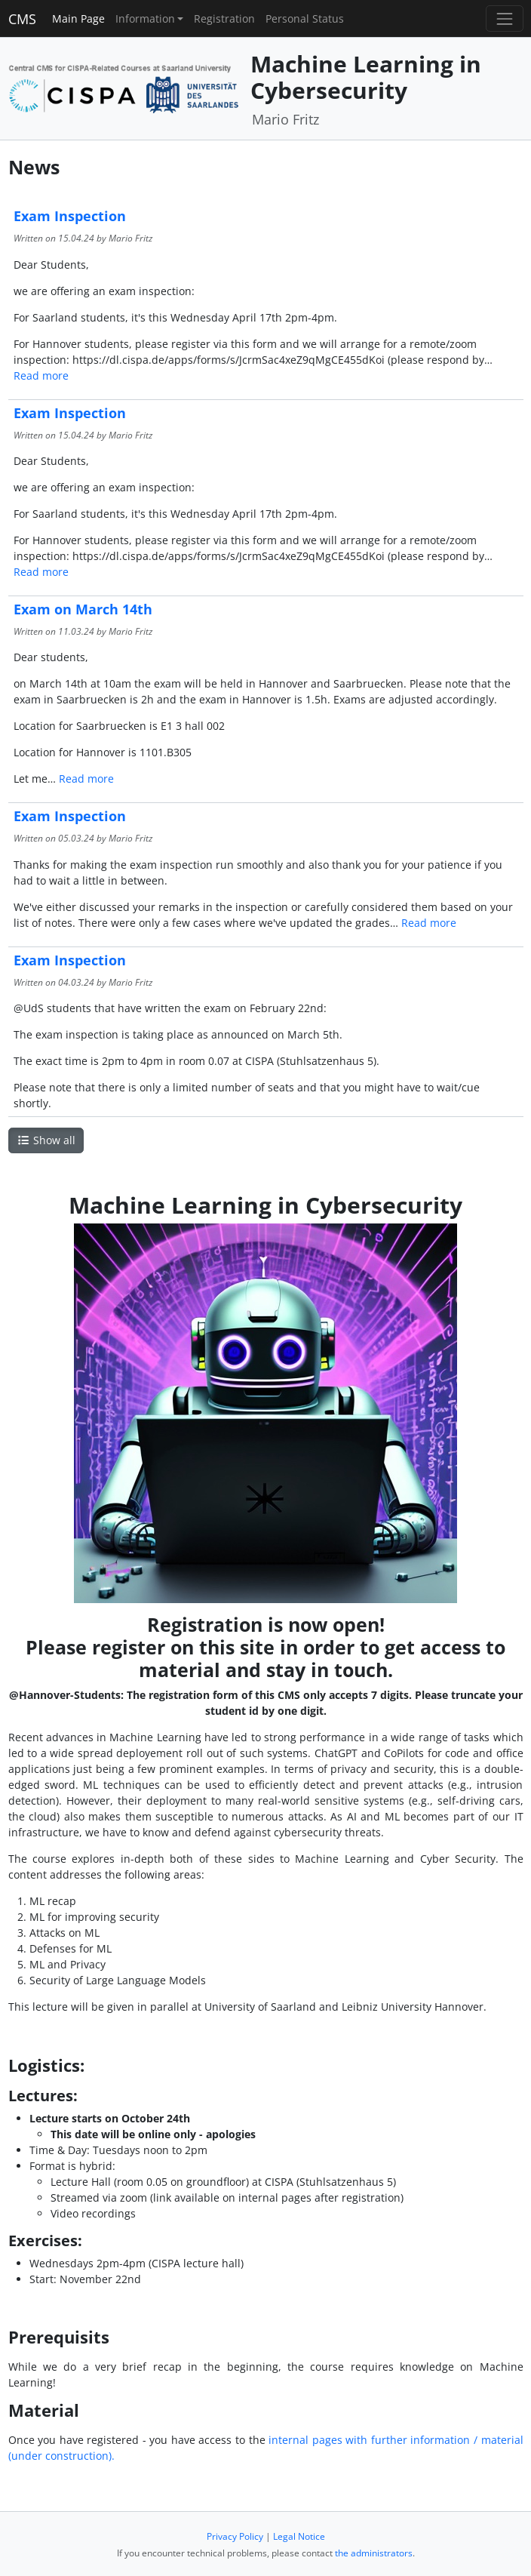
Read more (41, 375)
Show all (46, 1140)
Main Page (78, 18)
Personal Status (305, 18)
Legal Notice (299, 2536)
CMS (22, 19)
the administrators (374, 2553)
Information (145, 18)
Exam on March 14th (83, 609)
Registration (224, 18)
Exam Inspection (70, 216)
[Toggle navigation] (504, 18)
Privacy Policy (235, 2536)
